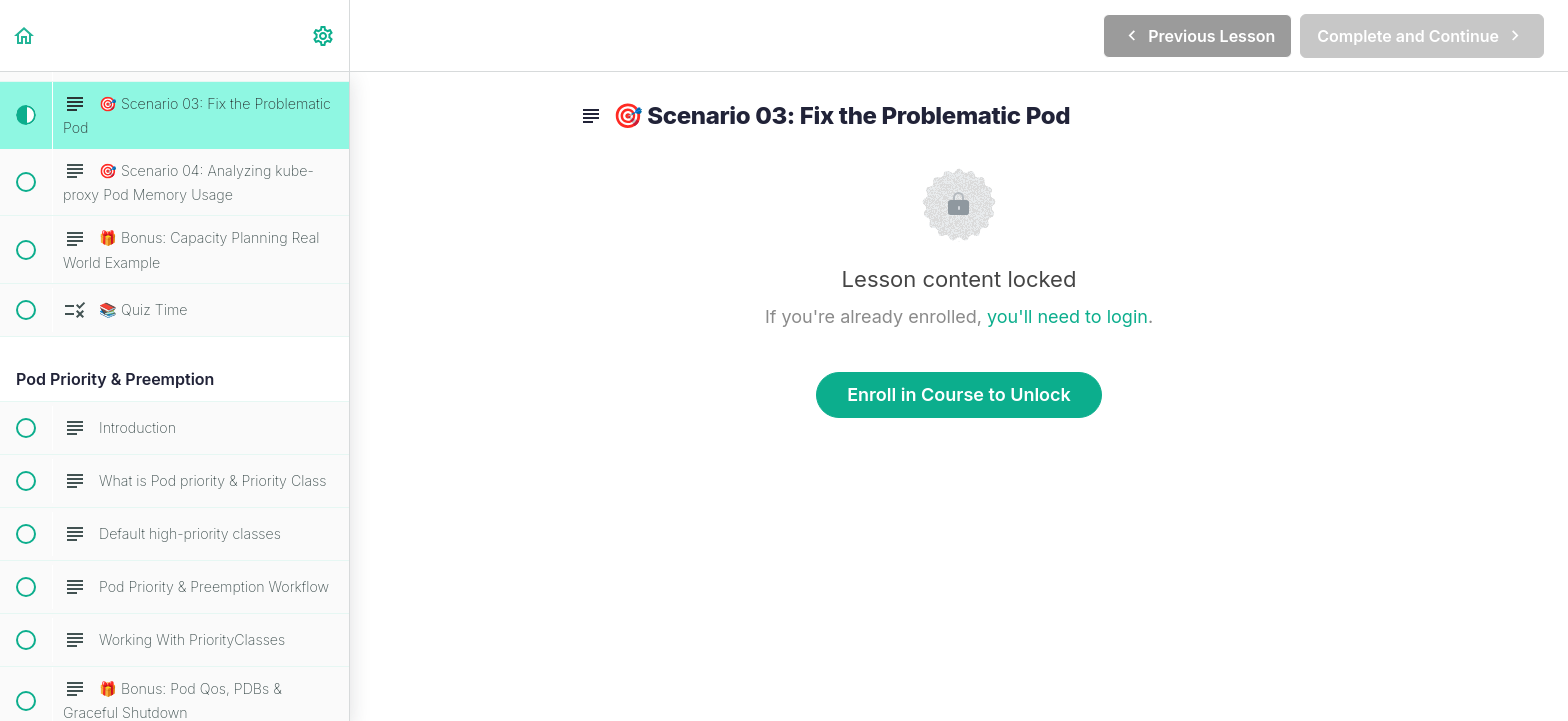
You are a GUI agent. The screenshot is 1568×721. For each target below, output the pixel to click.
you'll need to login (1067, 316)
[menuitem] (324, 35)
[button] (25, 35)
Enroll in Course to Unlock (959, 394)
